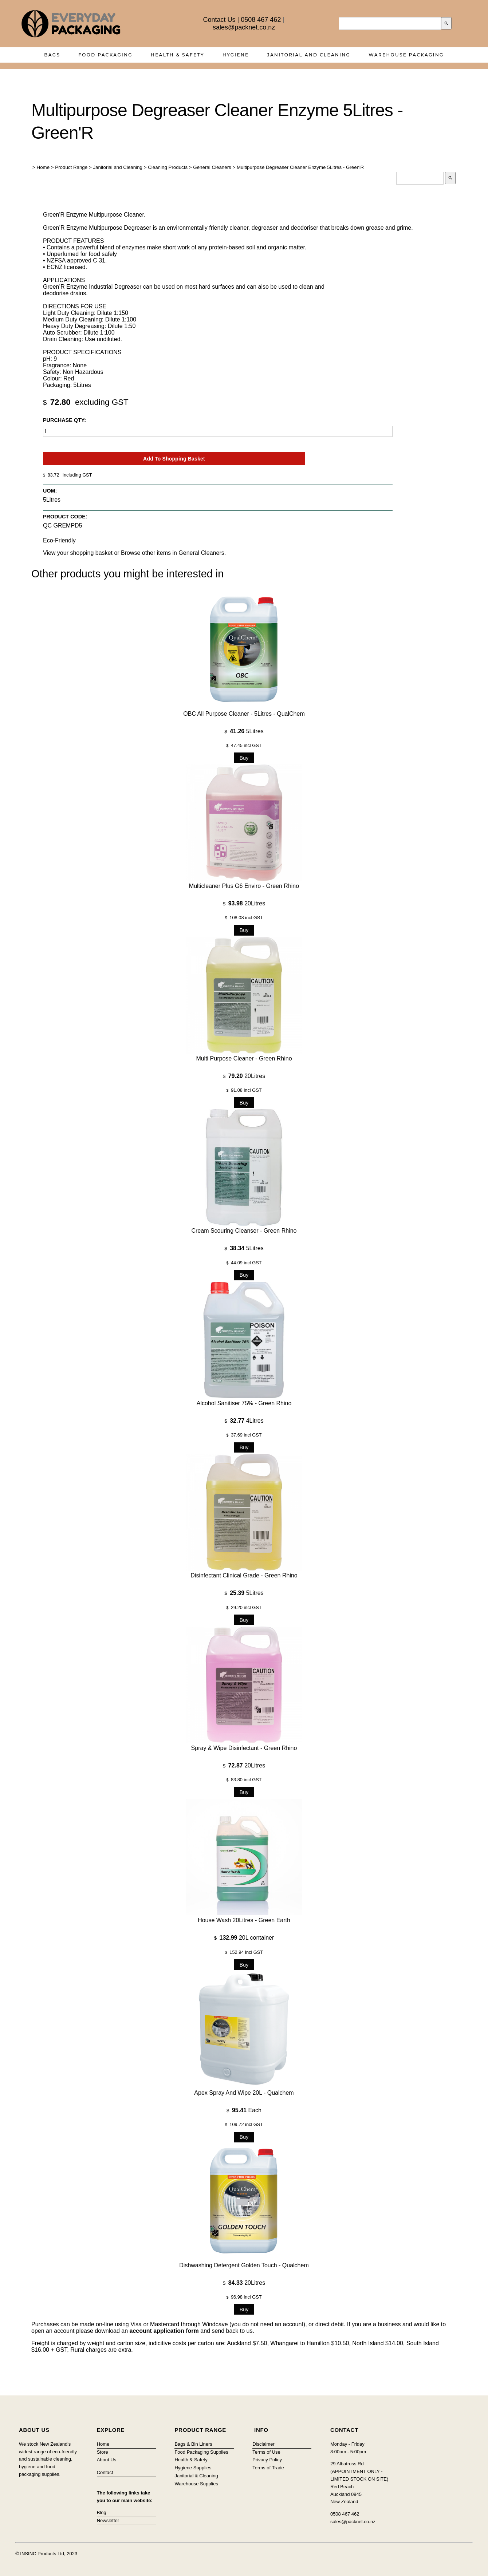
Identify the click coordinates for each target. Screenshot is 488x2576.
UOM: (50, 491)
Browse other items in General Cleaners (172, 553)
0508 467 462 (261, 19)
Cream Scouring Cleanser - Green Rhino (243, 1231)
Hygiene (236, 55)
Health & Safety (177, 55)
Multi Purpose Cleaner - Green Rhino (244, 1058)
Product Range (71, 167)
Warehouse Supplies (196, 2483)
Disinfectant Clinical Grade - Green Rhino (243, 1575)
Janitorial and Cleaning (309, 55)
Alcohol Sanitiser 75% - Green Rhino (244, 1403)
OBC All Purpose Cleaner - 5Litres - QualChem (243, 714)
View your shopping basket (78, 553)
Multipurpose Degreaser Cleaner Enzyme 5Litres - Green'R (300, 167)
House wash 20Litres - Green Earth (244, 1920)
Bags (52, 55)
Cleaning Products (168, 167)
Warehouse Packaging (406, 55)
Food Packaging (105, 55)
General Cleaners (212, 167)
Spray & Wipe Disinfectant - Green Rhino (244, 1748)
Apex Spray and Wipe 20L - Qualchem (244, 2093)
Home (43, 167)
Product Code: (65, 516)
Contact (105, 2472)
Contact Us (219, 19)
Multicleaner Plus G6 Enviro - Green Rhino (244, 886)
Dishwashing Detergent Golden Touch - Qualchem (243, 2265)
